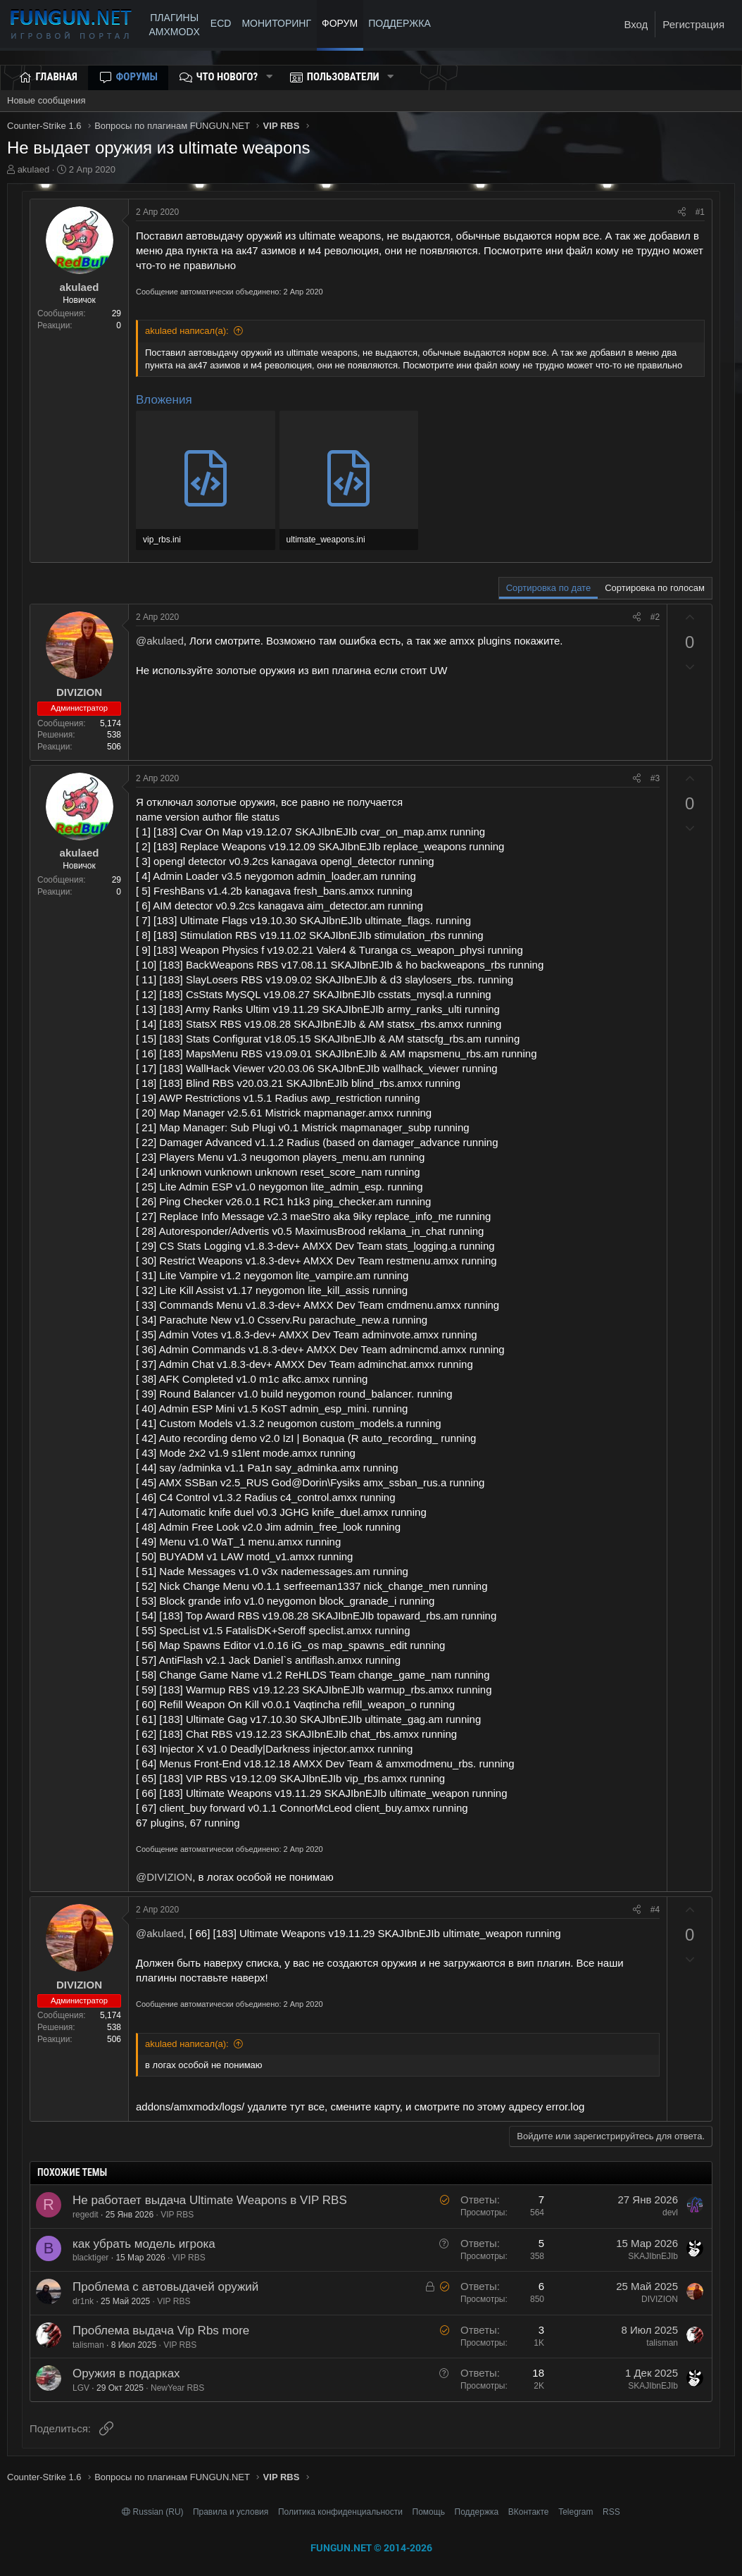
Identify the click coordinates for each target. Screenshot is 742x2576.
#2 (655, 617)
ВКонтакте (528, 2512)
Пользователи (343, 76)
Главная (56, 76)
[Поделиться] (682, 212)
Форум (340, 23)
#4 (655, 1910)
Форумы (137, 76)
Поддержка (477, 2512)
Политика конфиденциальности (340, 2512)
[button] (269, 77)
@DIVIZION (164, 1877)
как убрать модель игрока (144, 2244)
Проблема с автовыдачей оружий (165, 2287)
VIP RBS (177, 2215)
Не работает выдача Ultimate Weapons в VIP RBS (210, 2200)
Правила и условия (230, 2512)
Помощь (429, 2512)
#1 (700, 212)
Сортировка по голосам (655, 588)
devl (670, 2212)
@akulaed (160, 641)
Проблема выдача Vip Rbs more (161, 2330)
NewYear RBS (177, 2388)
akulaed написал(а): (187, 330)
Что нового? (227, 76)
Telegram (575, 2512)
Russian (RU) (154, 2512)
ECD (221, 23)
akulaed (34, 169)
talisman (88, 2345)
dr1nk (83, 2301)
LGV (81, 2388)
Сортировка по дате (548, 588)
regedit (86, 2215)
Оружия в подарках (126, 2373)
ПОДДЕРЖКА (402, 23)
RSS (611, 2512)
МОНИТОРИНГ (276, 23)
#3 (655, 778)
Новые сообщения (46, 100)
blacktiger (90, 2258)
